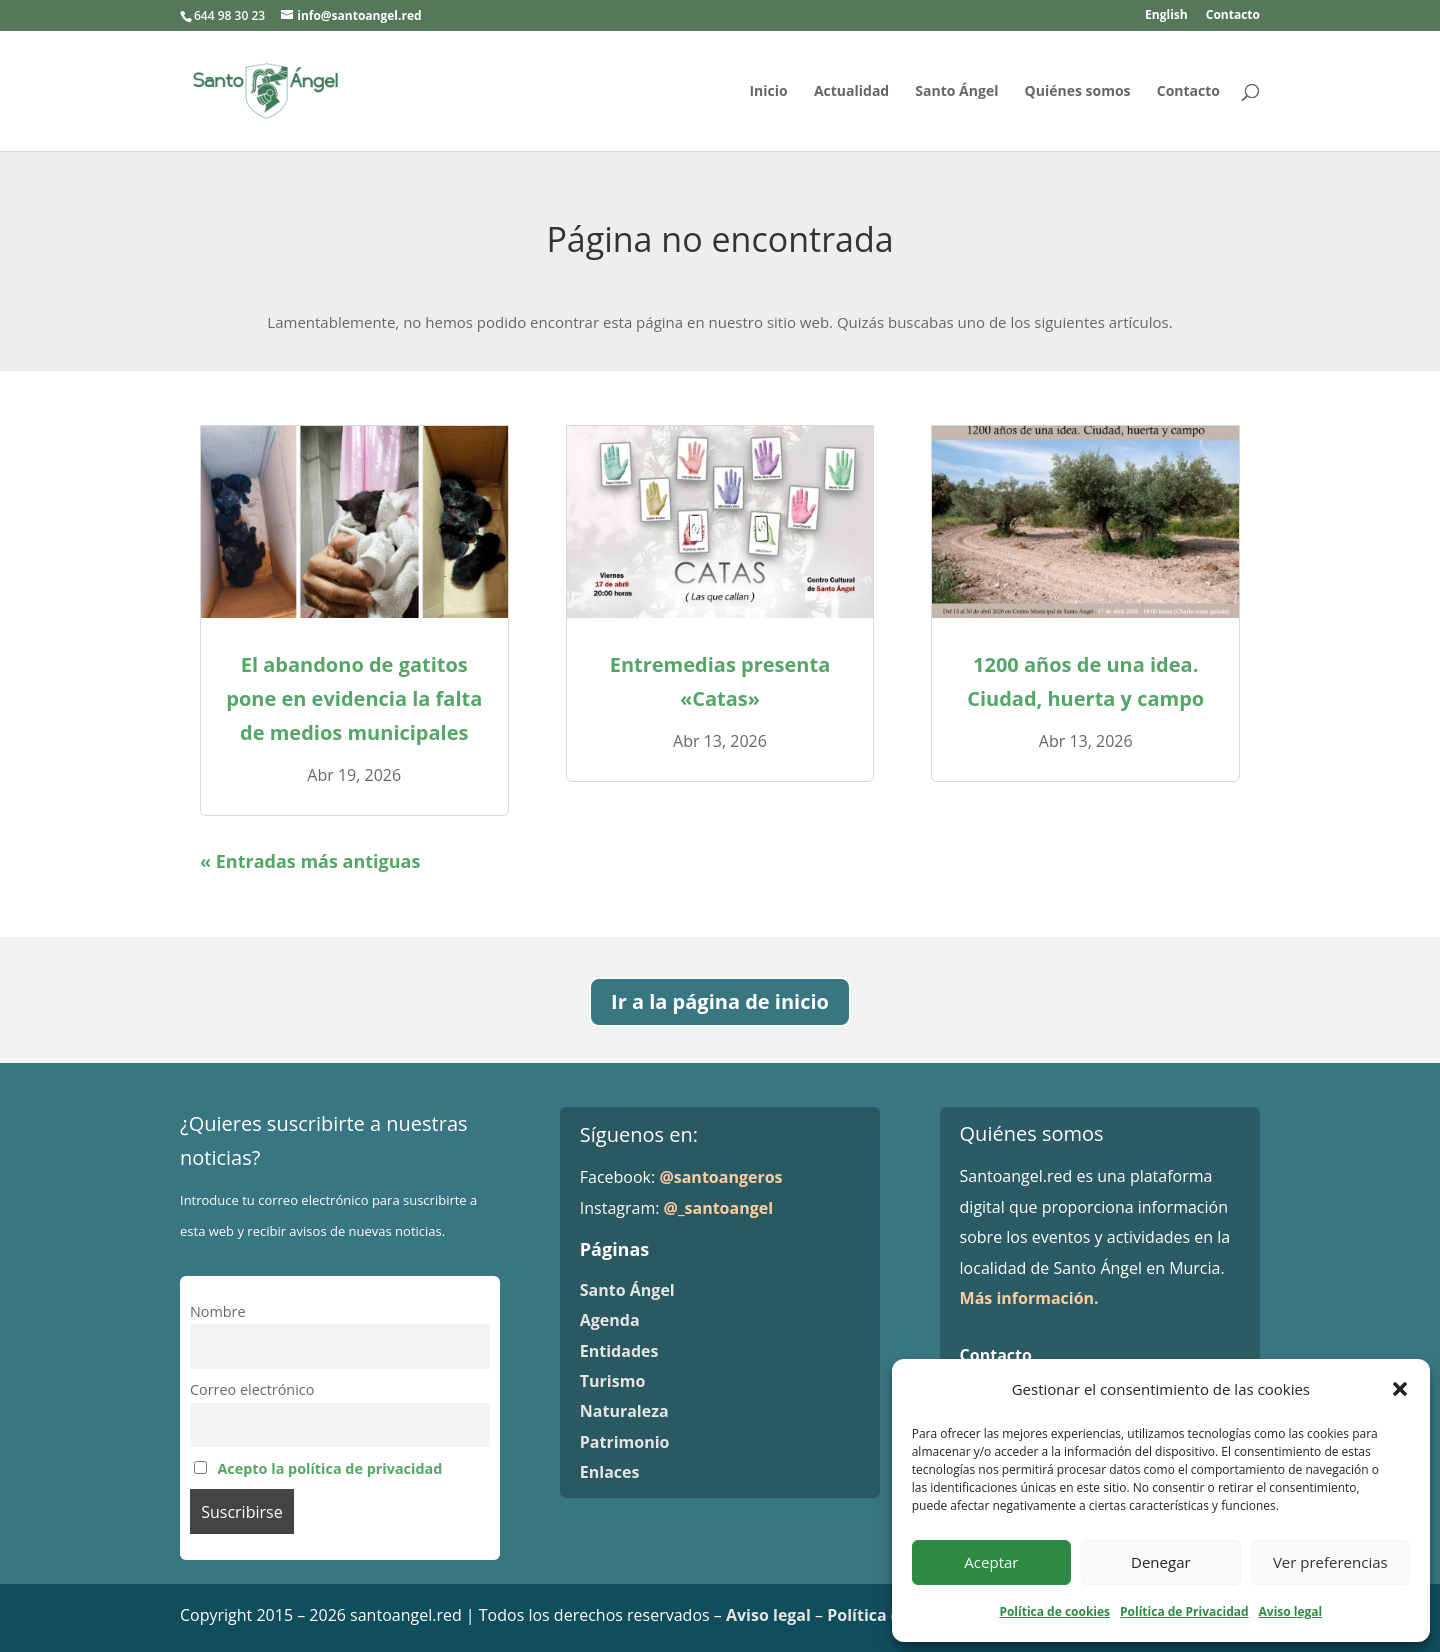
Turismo (613, 1381)
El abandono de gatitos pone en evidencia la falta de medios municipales (354, 698)
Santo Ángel (956, 92)
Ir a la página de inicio (720, 1001)
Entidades (619, 1351)
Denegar (1161, 1562)
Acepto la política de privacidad (329, 1468)
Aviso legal (1291, 1611)
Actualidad (851, 92)
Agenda (610, 1320)
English (1166, 16)
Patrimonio (625, 1442)
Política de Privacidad (1184, 1611)
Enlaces (610, 1472)
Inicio (768, 92)
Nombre (218, 1311)
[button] (1400, 1389)
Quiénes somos (1078, 92)
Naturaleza (624, 1411)
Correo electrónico (252, 1389)
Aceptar (991, 1562)
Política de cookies (1054, 1611)
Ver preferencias (1330, 1562)
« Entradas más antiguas (310, 861)
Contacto (1233, 16)
